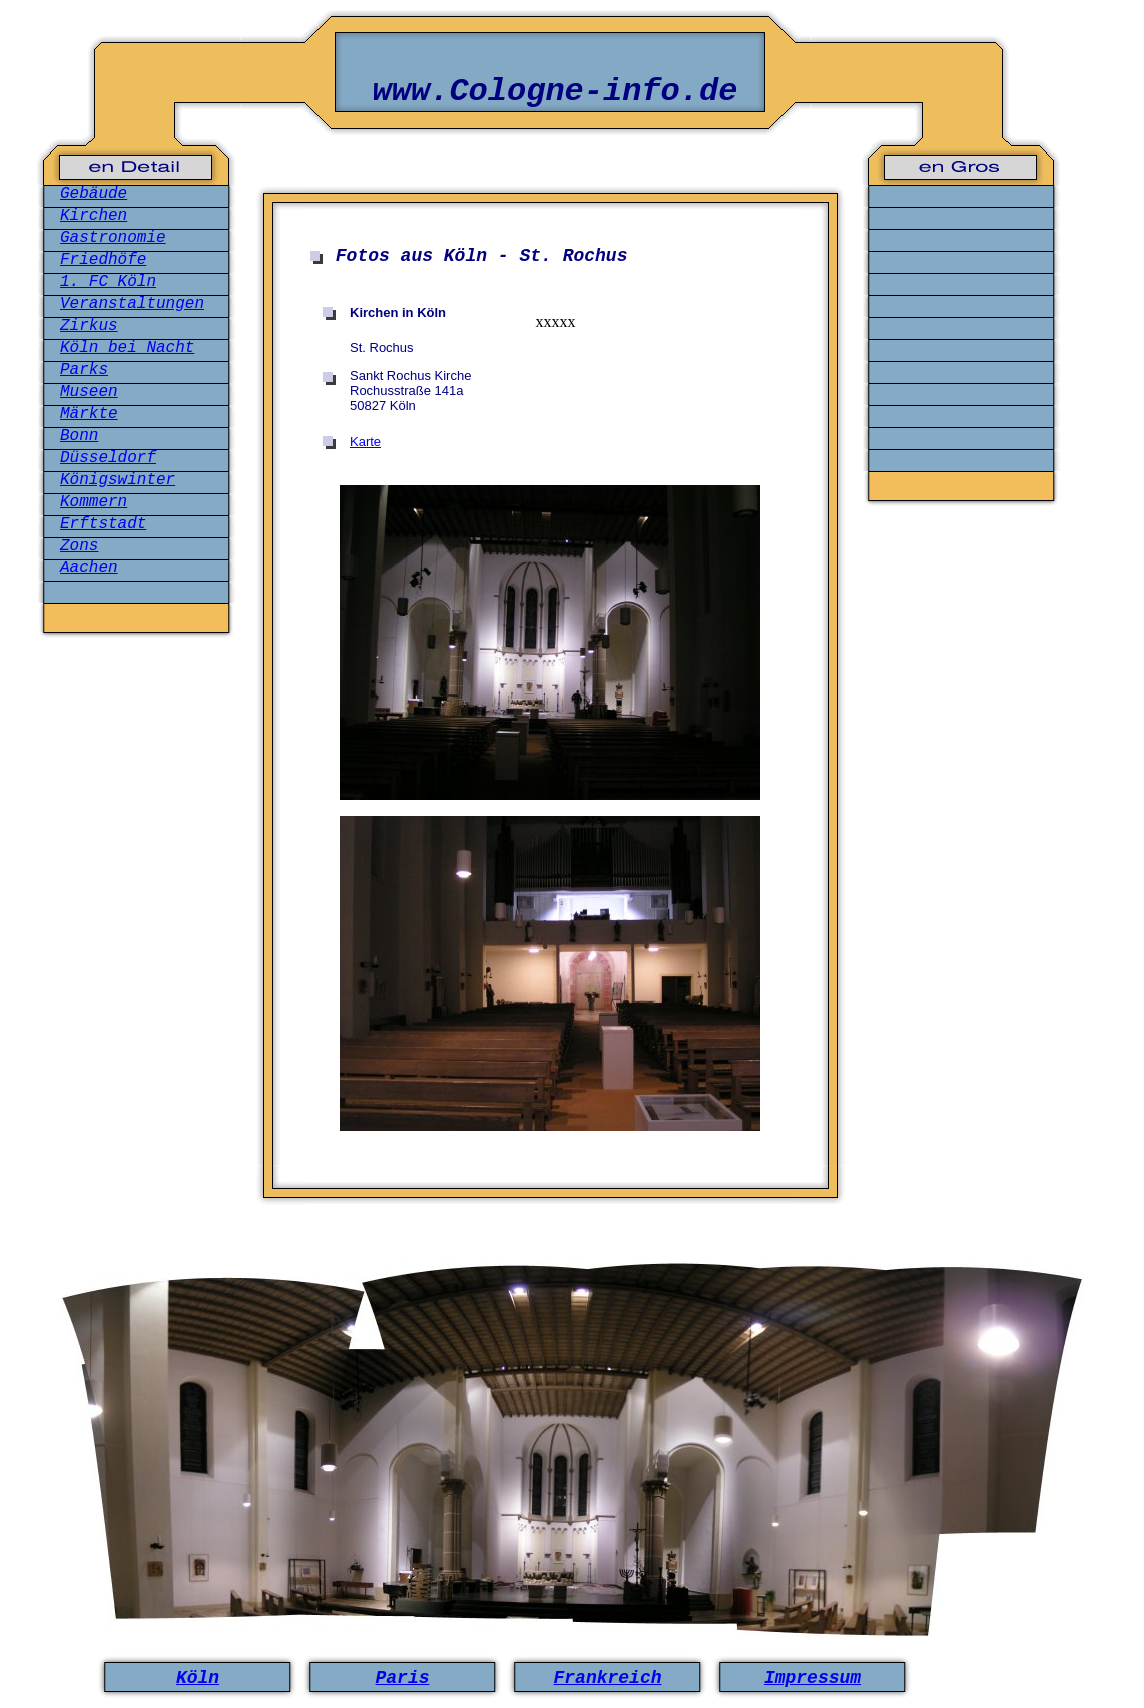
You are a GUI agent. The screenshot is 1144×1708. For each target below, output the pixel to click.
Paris (402, 1678)
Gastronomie (113, 238)
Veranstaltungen (132, 304)
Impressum (812, 1678)
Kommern (93, 502)
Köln (197, 1678)
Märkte (89, 414)
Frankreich (607, 1678)
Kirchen (93, 216)
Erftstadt (103, 524)
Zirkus (89, 326)
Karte (365, 441)
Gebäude (93, 194)
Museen (89, 392)
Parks (84, 370)
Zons (79, 546)
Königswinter (117, 480)
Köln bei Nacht (127, 348)
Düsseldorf (108, 458)
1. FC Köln (108, 282)
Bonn (79, 436)
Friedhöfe (103, 260)
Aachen (89, 568)
